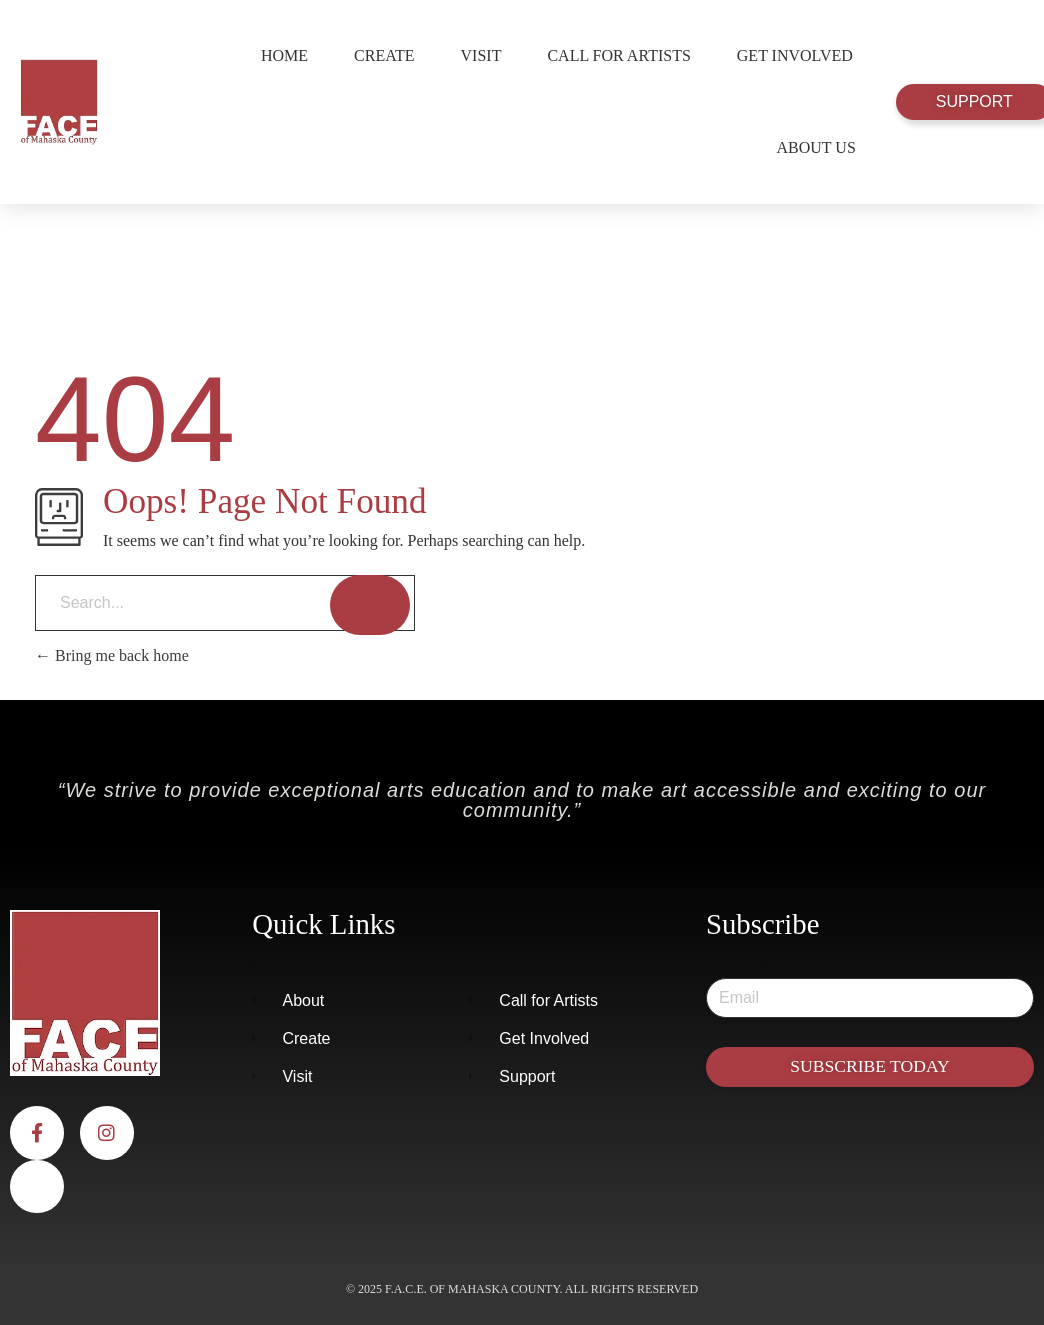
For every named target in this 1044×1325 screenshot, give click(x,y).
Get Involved (795, 55)
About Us (816, 147)
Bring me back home (112, 655)
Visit (481, 55)
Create (384, 55)
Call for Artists (618, 55)
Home (284, 55)
